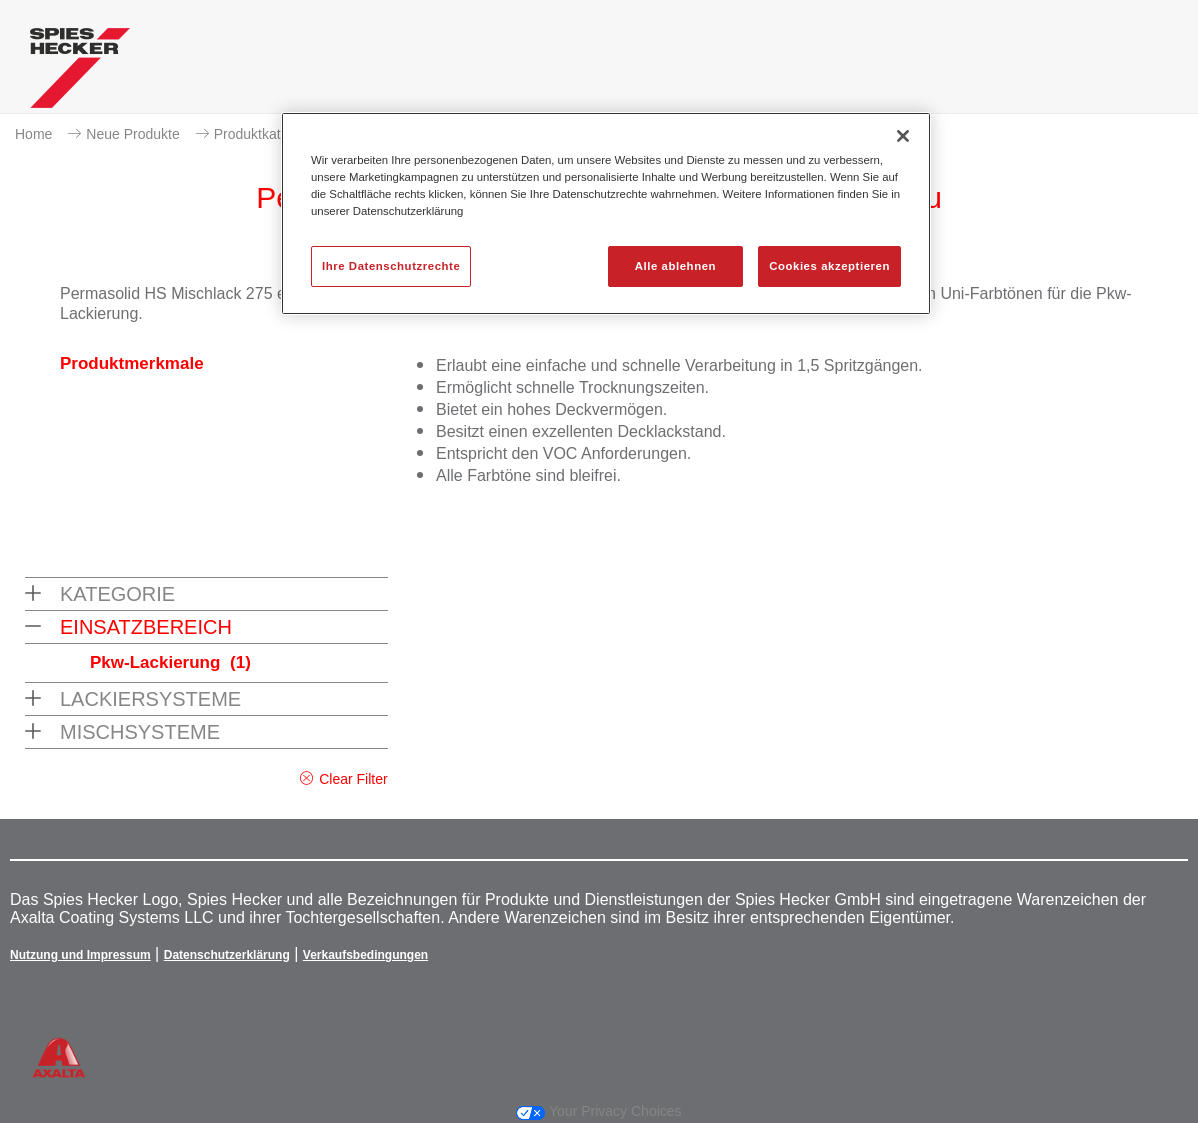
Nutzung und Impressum (80, 955)
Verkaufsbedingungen (365, 955)
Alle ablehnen (675, 266)
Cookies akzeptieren (829, 266)
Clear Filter (353, 779)
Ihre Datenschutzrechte (391, 266)
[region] (606, 213)
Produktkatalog (260, 134)
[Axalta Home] (80, 73)
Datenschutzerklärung (227, 955)
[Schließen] (903, 136)
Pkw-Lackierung (170, 662)
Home (33, 134)
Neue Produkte (132, 134)
